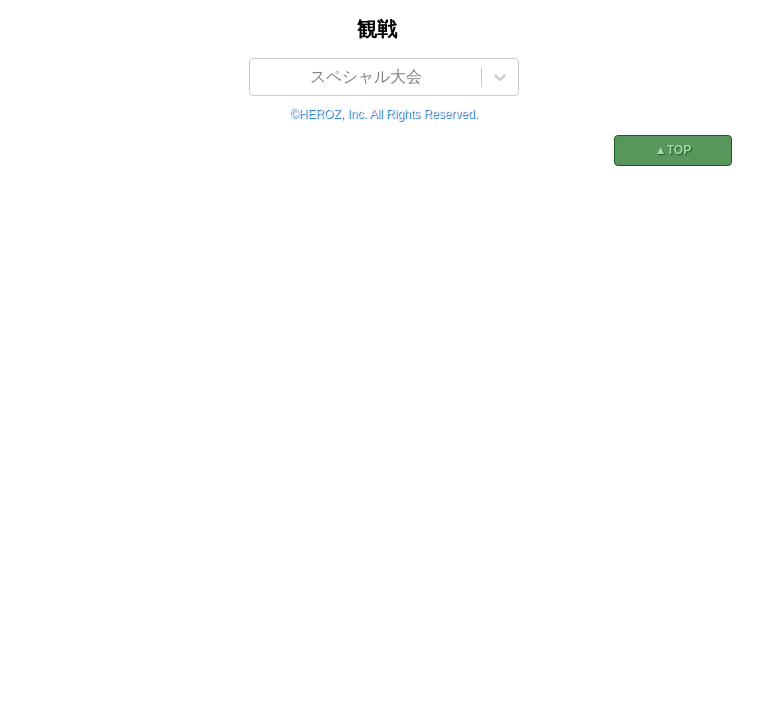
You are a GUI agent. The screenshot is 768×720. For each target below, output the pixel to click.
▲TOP (673, 150)
